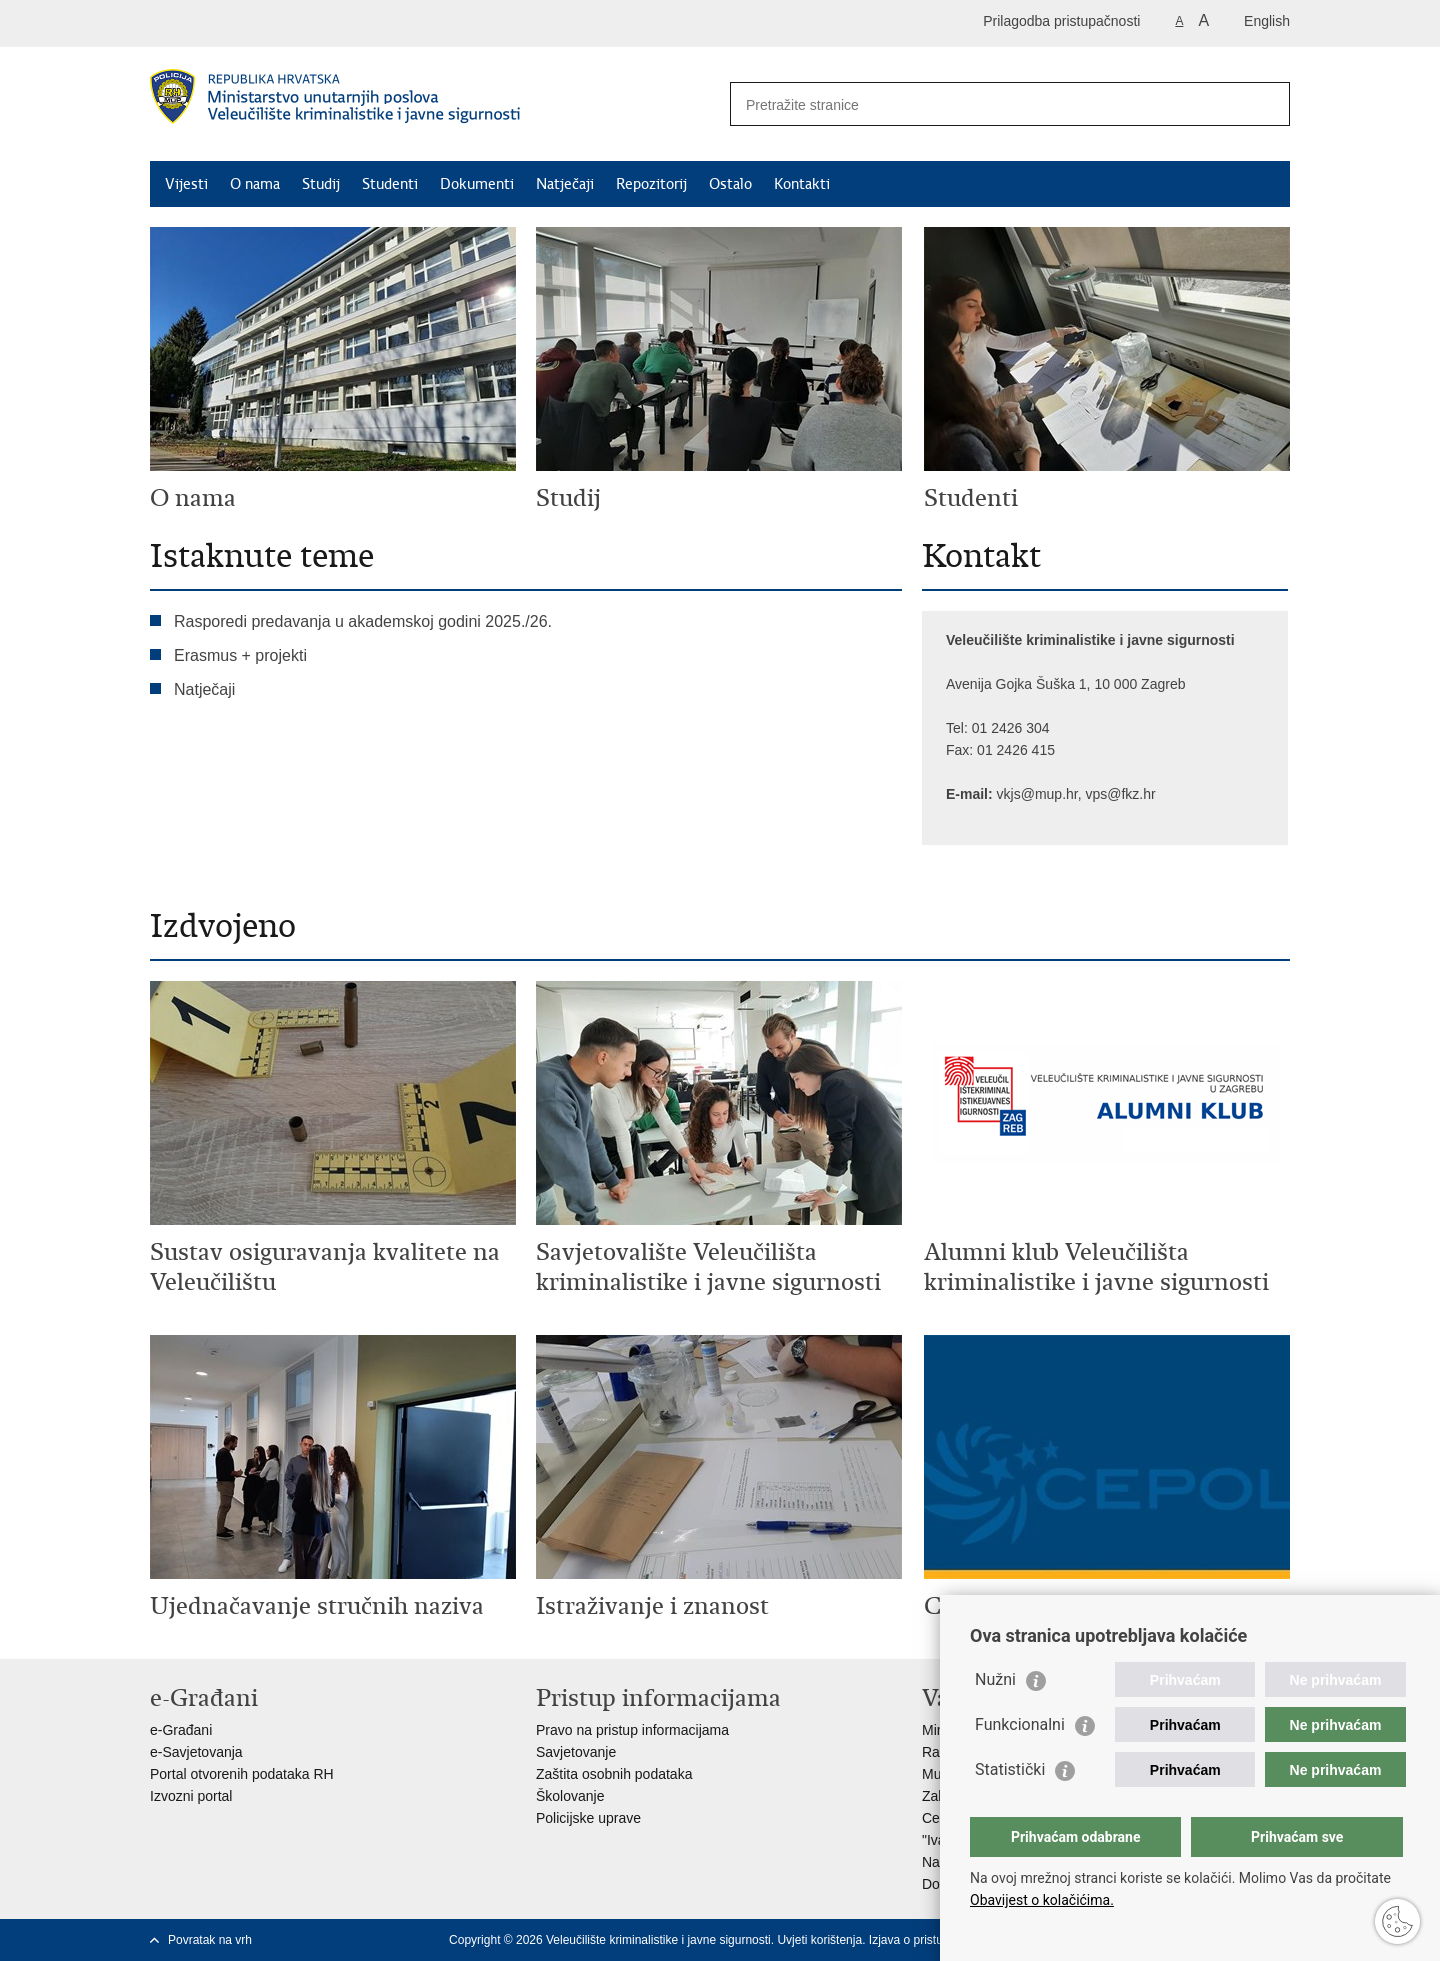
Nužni (995, 1679)
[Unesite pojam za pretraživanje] (990, 104)
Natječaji (565, 184)
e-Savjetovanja (196, 1752)
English (1267, 21)
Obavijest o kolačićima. (1042, 1900)
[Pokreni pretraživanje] (1267, 104)
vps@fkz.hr (1120, 794)
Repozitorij (651, 184)
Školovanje (570, 1796)
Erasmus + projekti (240, 655)
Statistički (1010, 1769)
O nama (255, 184)
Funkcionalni (1020, 1724)
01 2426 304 (1013, 728)
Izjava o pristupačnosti (928, 1940)
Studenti (390, 184)
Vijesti (186, 184)
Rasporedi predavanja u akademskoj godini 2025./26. (363, 621)
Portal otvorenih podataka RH (242, 1774)
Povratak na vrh (210, 1940)
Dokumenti (477, 184)
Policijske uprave (588, 1818)
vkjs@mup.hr (1037, 794)
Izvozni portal (191, 1796)
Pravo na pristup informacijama (632, 1730)
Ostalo (730, 184)
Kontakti (802, 184)
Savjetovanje (576, 1752)
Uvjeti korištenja (819, 1940)
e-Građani (181, 1730)
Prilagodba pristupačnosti (1061, 21)
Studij (321, 184)
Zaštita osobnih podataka (614, 1774)
